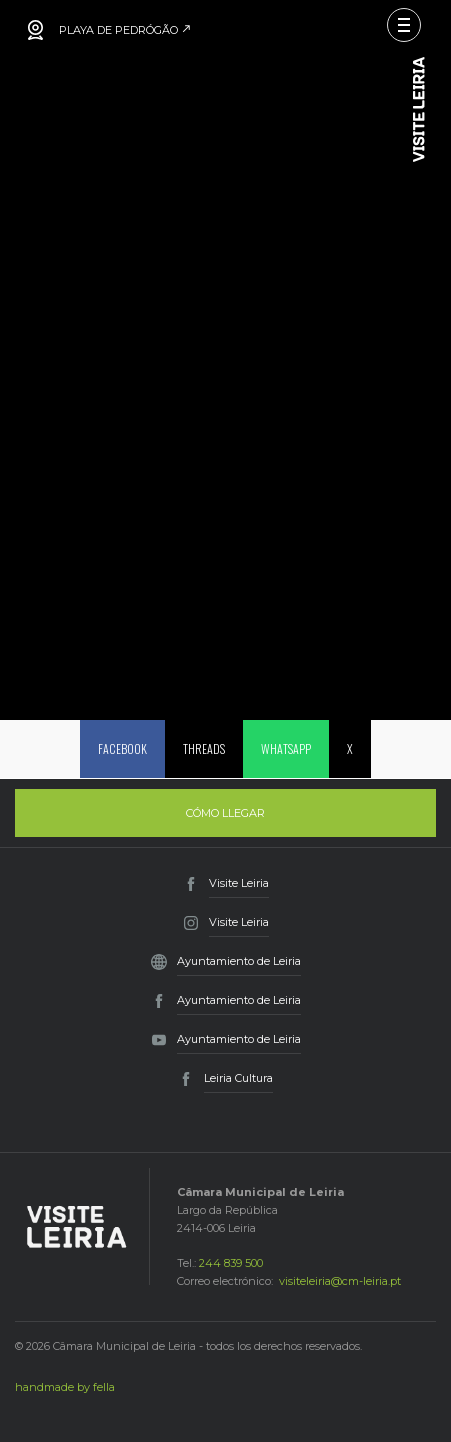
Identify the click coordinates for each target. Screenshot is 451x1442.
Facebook (122, 748)
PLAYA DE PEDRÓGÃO (125, 30)
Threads (204, 748)
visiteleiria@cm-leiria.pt (340, 1281)
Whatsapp (286, 748)
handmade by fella (65, 1387)
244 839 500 (231, 1263)
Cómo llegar (225, 813)
